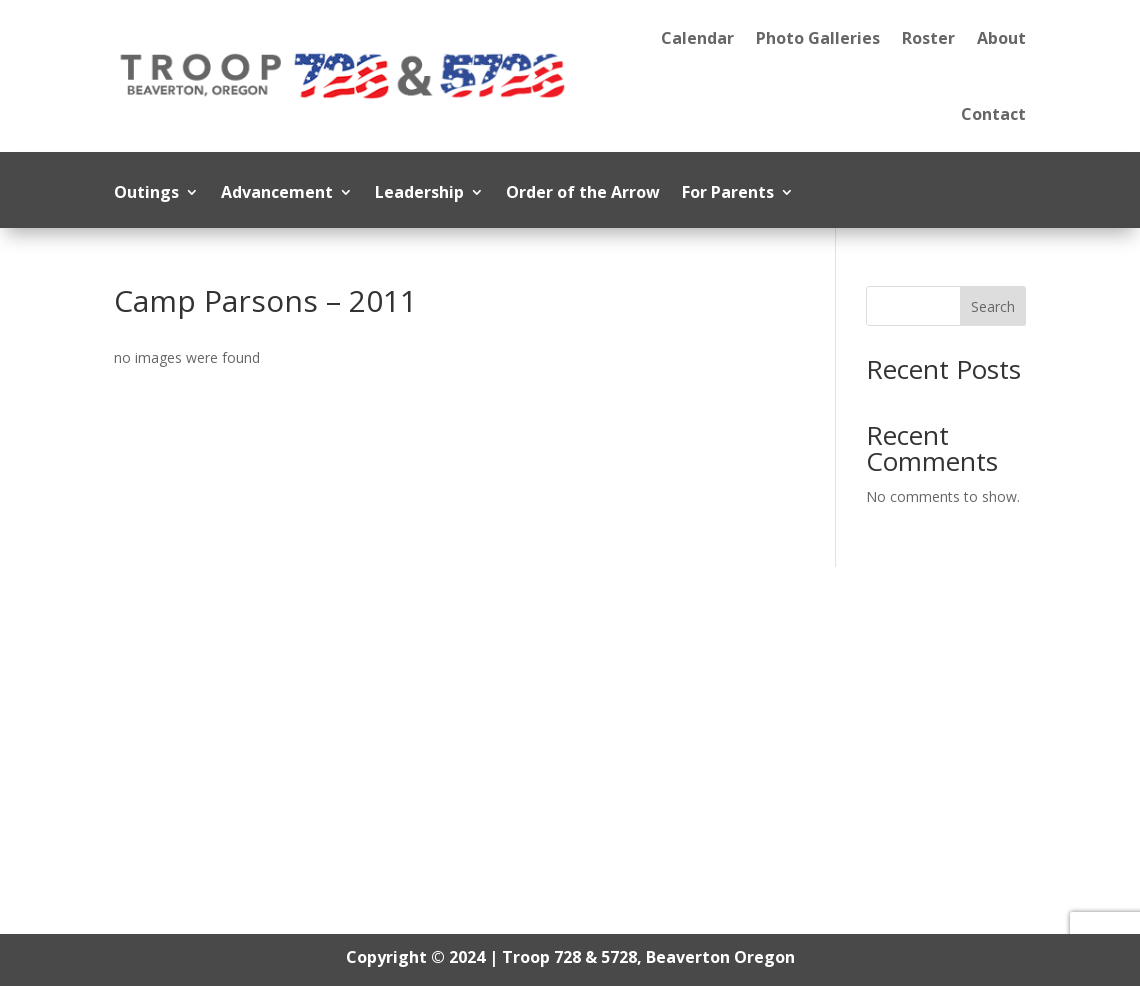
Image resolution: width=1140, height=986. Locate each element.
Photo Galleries (818, 38)
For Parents (728, 194)
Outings (146, 194)
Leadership (419, 194)
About (1001, 38)
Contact (993, 114)
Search (993, 306)
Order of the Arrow (583, 194)
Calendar (697, 38)
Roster (928, 38)
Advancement (277, 194)
